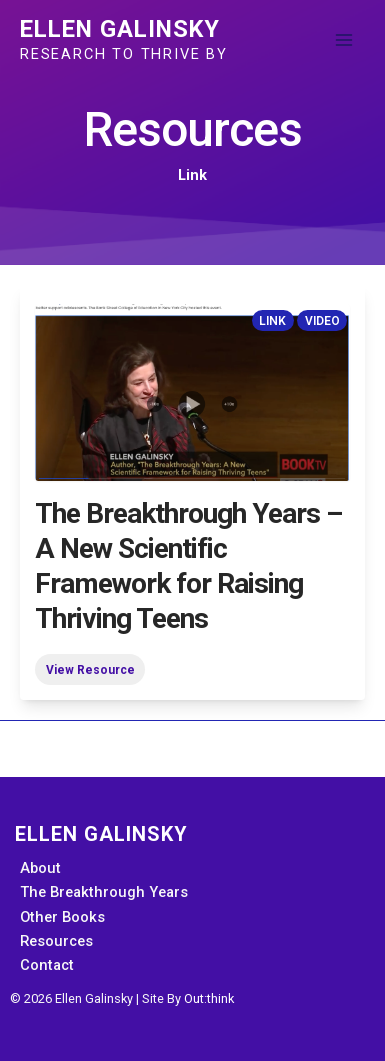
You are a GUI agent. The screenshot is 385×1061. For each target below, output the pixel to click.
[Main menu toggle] (344, 40)
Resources (56, 941)
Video (322, 320)
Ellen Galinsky (120, 29)
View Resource (90, 669)
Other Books (62, 917)
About (40, 868)
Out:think (209, 998)
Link (272, 320)
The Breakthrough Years (104, 892)
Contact (47, 965)
